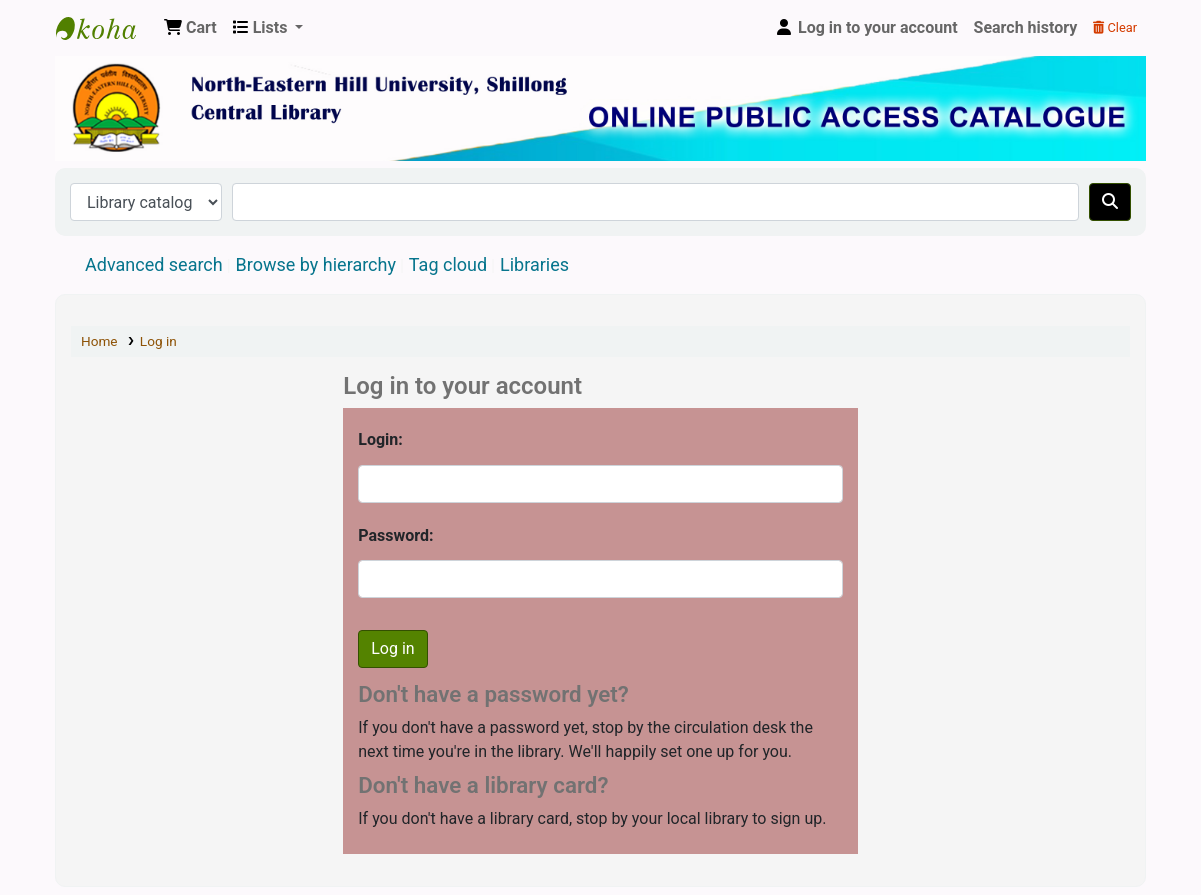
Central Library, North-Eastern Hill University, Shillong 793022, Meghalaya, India (106, 28)
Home (99, 341)
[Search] (1110, 202)
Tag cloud (448, 264)
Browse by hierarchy (316, 264)
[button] (190, 28)
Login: (380, 439)
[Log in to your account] (866, 28)
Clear (1115, 27)
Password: (395, 535)
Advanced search (154, 264)
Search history (1026, 27)
